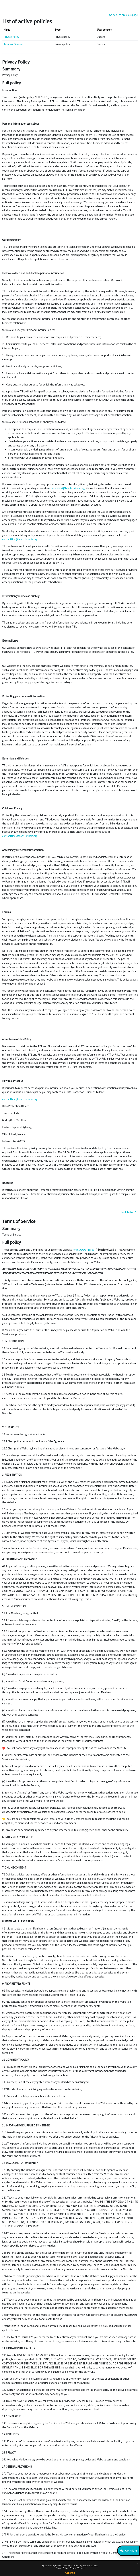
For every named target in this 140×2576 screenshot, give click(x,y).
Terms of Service (77, 2568)
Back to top (128, 1212)
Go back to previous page (123, 15)
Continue (70, 2572)
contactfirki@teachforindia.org (67, 488)
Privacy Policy (62, 2568)
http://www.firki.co (83, 1249)
